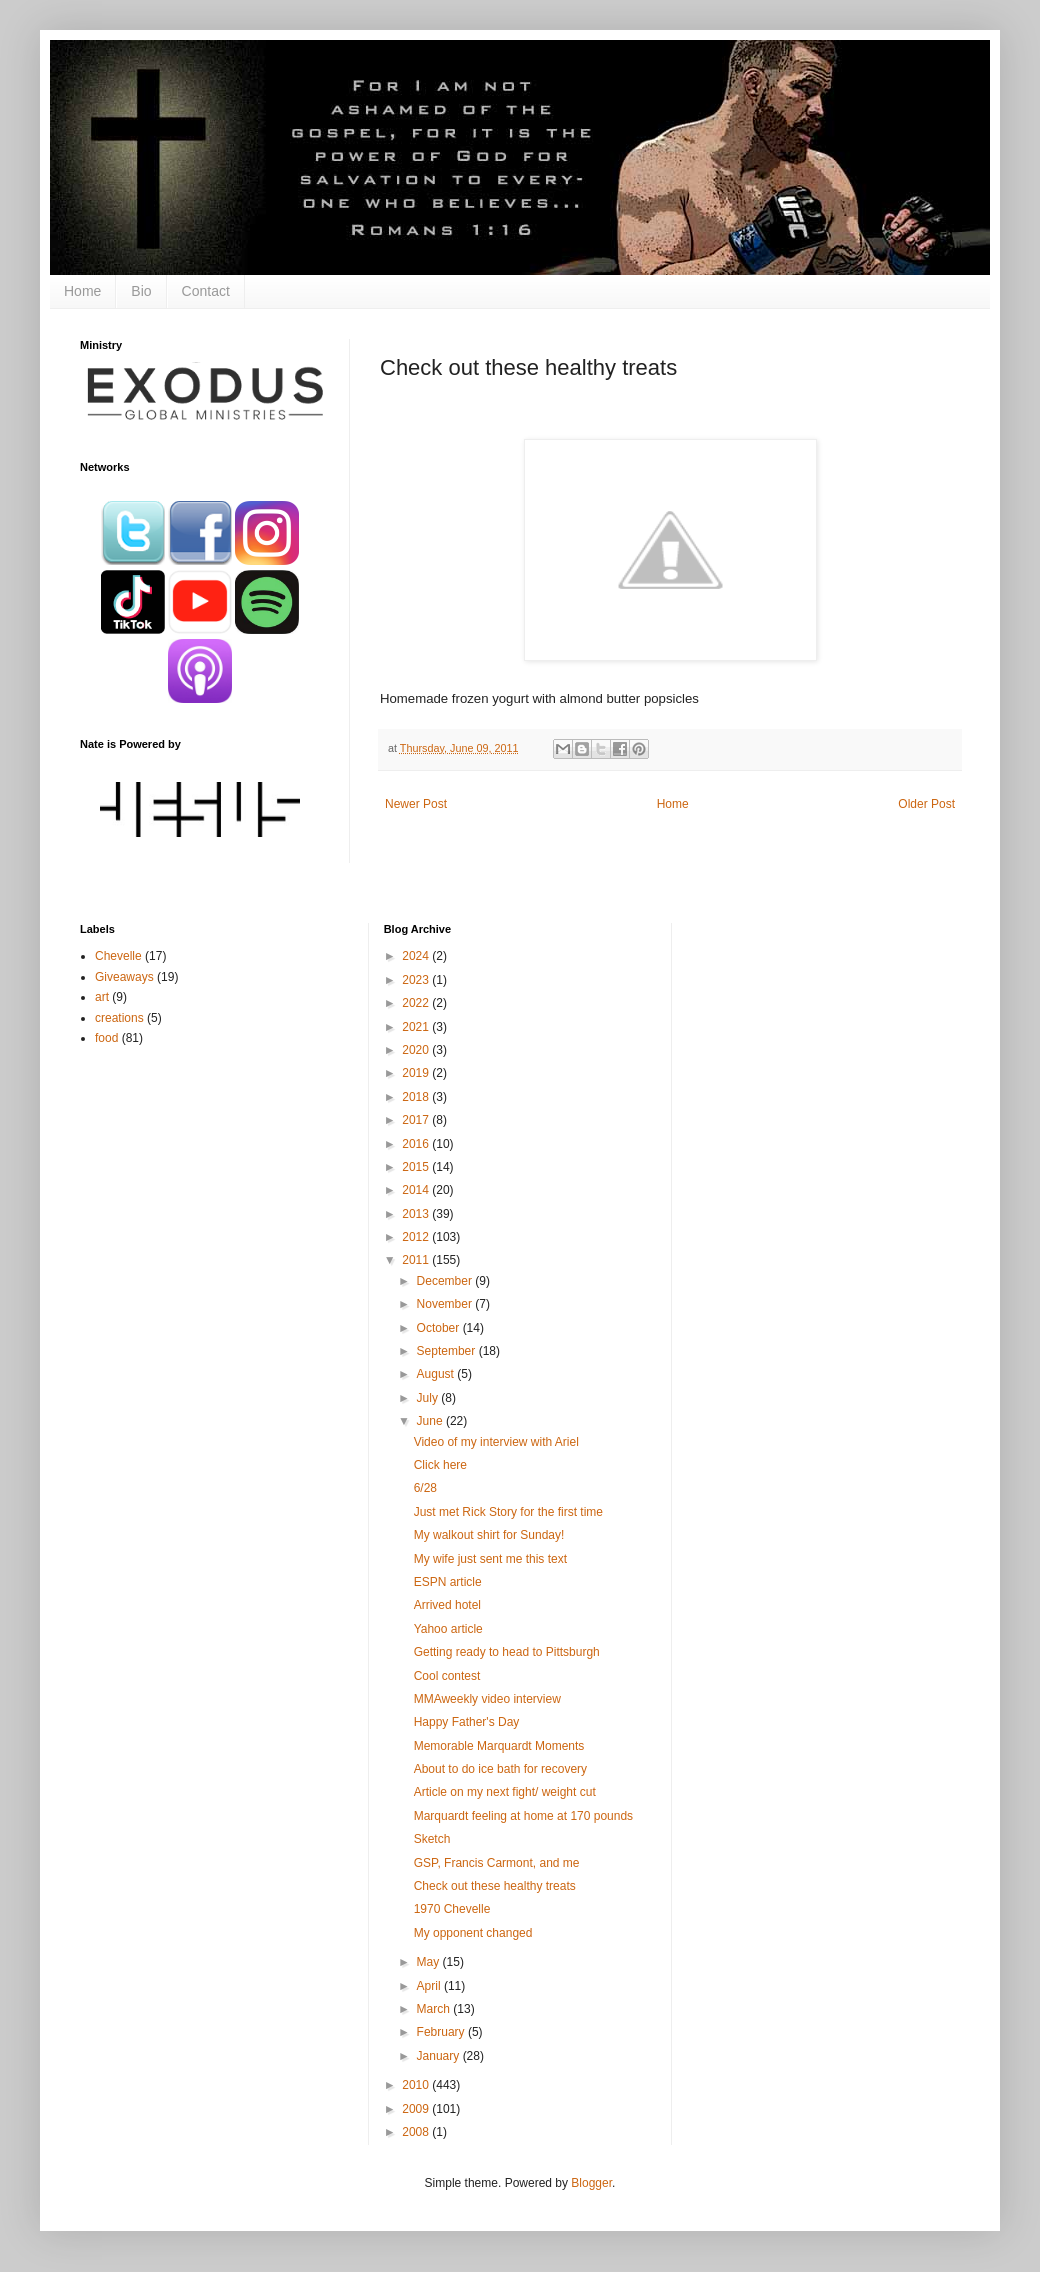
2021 (417, 1027)
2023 (417, 980)
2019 (417, 1073)
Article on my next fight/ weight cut (505, 1792)
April (430, 1986)
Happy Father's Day (467, 1722)
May (430, 1962)
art (102, 997)
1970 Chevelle (452, 1909)
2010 (417, 2085)
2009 (417, 2109)
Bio (141, 291)
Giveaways (124, 977)
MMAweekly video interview (487, 1699)
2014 (417, 1190)
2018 (417, 1097)
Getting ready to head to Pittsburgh (507, 1652)
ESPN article (448, 1582)
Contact (206, 291)
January (440, 2056)
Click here (440, 1465)
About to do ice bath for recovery (500, 1769)
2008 (417, 2132)
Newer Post (416, 804)
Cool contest (447, 1676)
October (440, 1328)
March (435, 2009)
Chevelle (118, 956)
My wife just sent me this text (490, 1559)
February (442, 2032)
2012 (417, 1237)
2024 (417, 956)
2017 (417, 1120)
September (448, 1351)
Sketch (432, 1839)
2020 (417, 1050)
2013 (417, 1214)
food (106, 1038)
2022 (417, 1003)
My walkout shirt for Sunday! (489, 1535)
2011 (417, 1260)
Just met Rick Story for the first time (508, 1512)
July (429, 1398)
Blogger (591, 2183)
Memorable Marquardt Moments (499, 1746)
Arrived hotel (447, 1605)
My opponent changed (473, 1933)
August (437, 1374)
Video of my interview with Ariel (496, 1442)
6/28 (425, 1488)
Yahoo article (448, 1629)
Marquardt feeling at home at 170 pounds (523, 1816)
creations (119, 1018)
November (446, 1304)
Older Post (926, 804)
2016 (417, 1144)
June (431, 1421)
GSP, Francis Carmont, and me (497, 1863)
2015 (417, 1167)
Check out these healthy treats (495, 1886)
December (446, 1281)
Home (82, 291)
